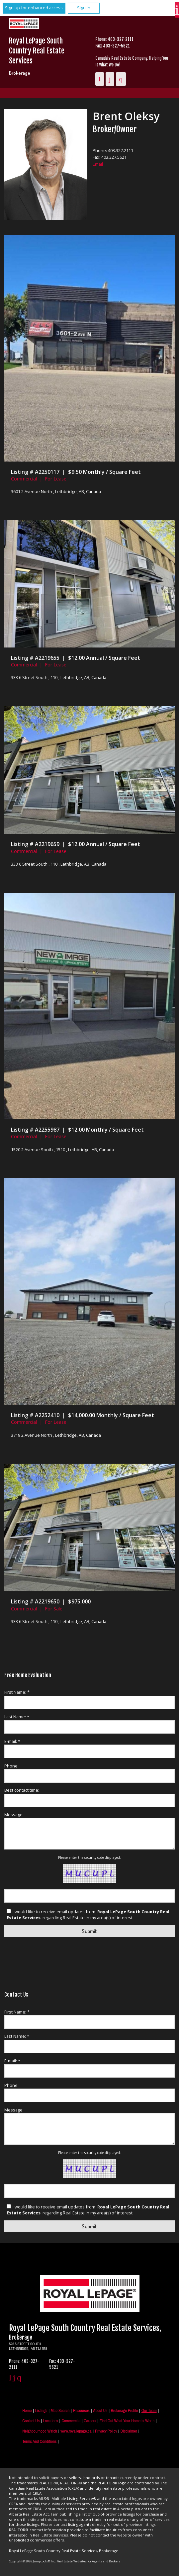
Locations (50, 2421)
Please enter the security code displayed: (89, 1857)
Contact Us (31, 2421)
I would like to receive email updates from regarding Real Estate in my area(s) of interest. (88, 1915)
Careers (90, 2421)
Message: (14, 1815)
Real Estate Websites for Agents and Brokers (88, 2561)
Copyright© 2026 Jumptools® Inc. (32, 2561)
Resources (81, 2410)
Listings (41, 2410)
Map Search (60, 2410)
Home (27, 2410)
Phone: (11, 1766)
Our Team (149, 2410)
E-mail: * (12, 1741)
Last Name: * (16, 1717)
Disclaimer (129, 2431)
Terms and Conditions (39, 2441)
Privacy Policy (106, 2431)
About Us (100, 2410)
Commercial (70, 2421)
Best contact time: (21, 1790)
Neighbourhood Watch (39, 2431)
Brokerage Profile (124, 2410)
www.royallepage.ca (75, 2431)
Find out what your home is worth (127, 2421)
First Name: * (17, 1692)
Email (98, 164)
